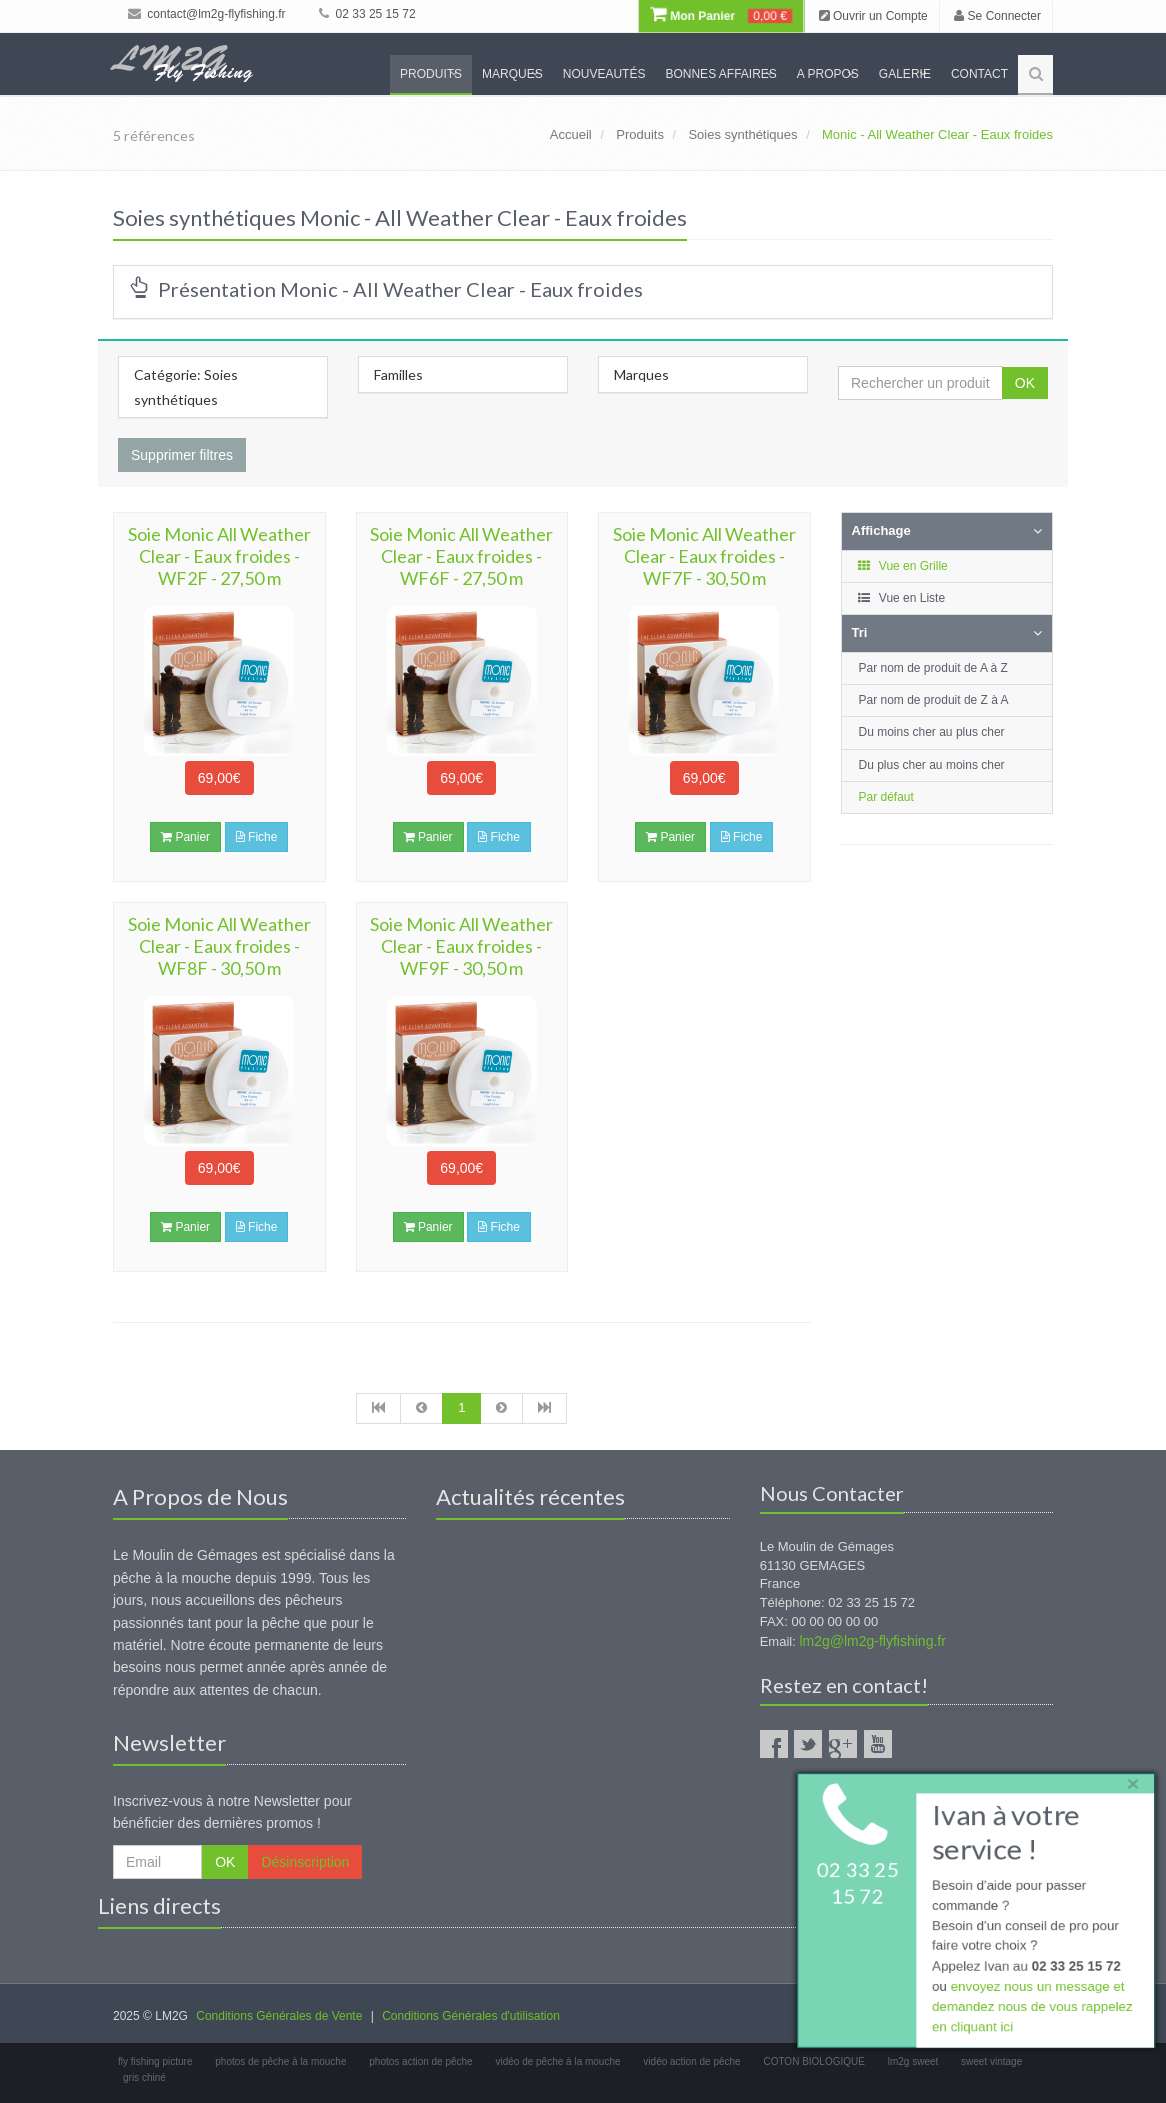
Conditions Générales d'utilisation (471, 2016)
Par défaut (886, 797)
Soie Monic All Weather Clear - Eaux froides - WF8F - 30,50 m (219, 946)
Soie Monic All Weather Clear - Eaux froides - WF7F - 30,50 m (704, 556)
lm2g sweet (913, 2061)
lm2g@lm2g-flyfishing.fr (872, 1641)
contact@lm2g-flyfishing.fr (207, 14)
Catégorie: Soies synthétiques (186, 387)
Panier (185, 837)
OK (1025, 383)
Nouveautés (604, 74)
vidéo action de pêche (691, 2061)
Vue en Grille (902, 566)
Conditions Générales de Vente (279, 2016)
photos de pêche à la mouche (280, 2061)
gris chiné (144, 2077)
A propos (828, 74)
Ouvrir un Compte (873, 16)
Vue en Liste (901, 598)
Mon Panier (721, 16)
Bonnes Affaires (720, 74)
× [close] (1129, 1779)
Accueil (571, 134)
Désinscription (305, 1862)
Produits (431, 74)
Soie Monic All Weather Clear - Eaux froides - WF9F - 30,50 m (461, 946)
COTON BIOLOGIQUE (814, 2061)
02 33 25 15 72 (367, 14)
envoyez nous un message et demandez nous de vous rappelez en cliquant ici (1030, 2009)
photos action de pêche (420, 2061)
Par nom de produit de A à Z (933, 668)
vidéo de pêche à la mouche (557, 2061)
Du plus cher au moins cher (932, 765)
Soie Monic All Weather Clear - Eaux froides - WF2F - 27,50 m (219, 556)
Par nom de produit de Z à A (934, 700)
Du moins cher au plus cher (932, 732)
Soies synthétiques (742, 134)
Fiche (257, 837)
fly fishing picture (155, 2061)
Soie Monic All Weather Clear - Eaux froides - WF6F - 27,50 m (461, 556)
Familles (398, 374)
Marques (512, 74)
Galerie (905, 74)
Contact (979, 74)
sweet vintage (991, 2061)
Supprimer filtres (182, 455)
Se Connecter (997, 16)
